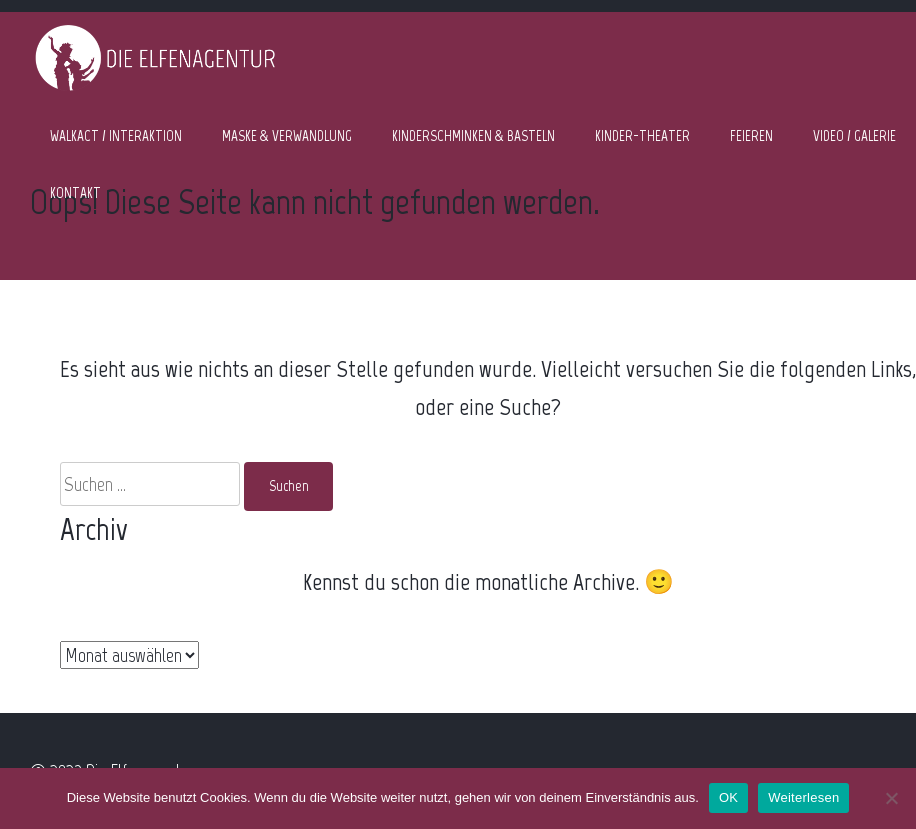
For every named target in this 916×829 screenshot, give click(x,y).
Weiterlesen (803, 797)
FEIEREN (751, 136)
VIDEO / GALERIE (854, 136)
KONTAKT (75, 193)
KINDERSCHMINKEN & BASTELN (473, 136)
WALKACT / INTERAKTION (116, 136)
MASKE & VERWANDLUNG (287, 136)
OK (728, 797)
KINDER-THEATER (642, 136)
